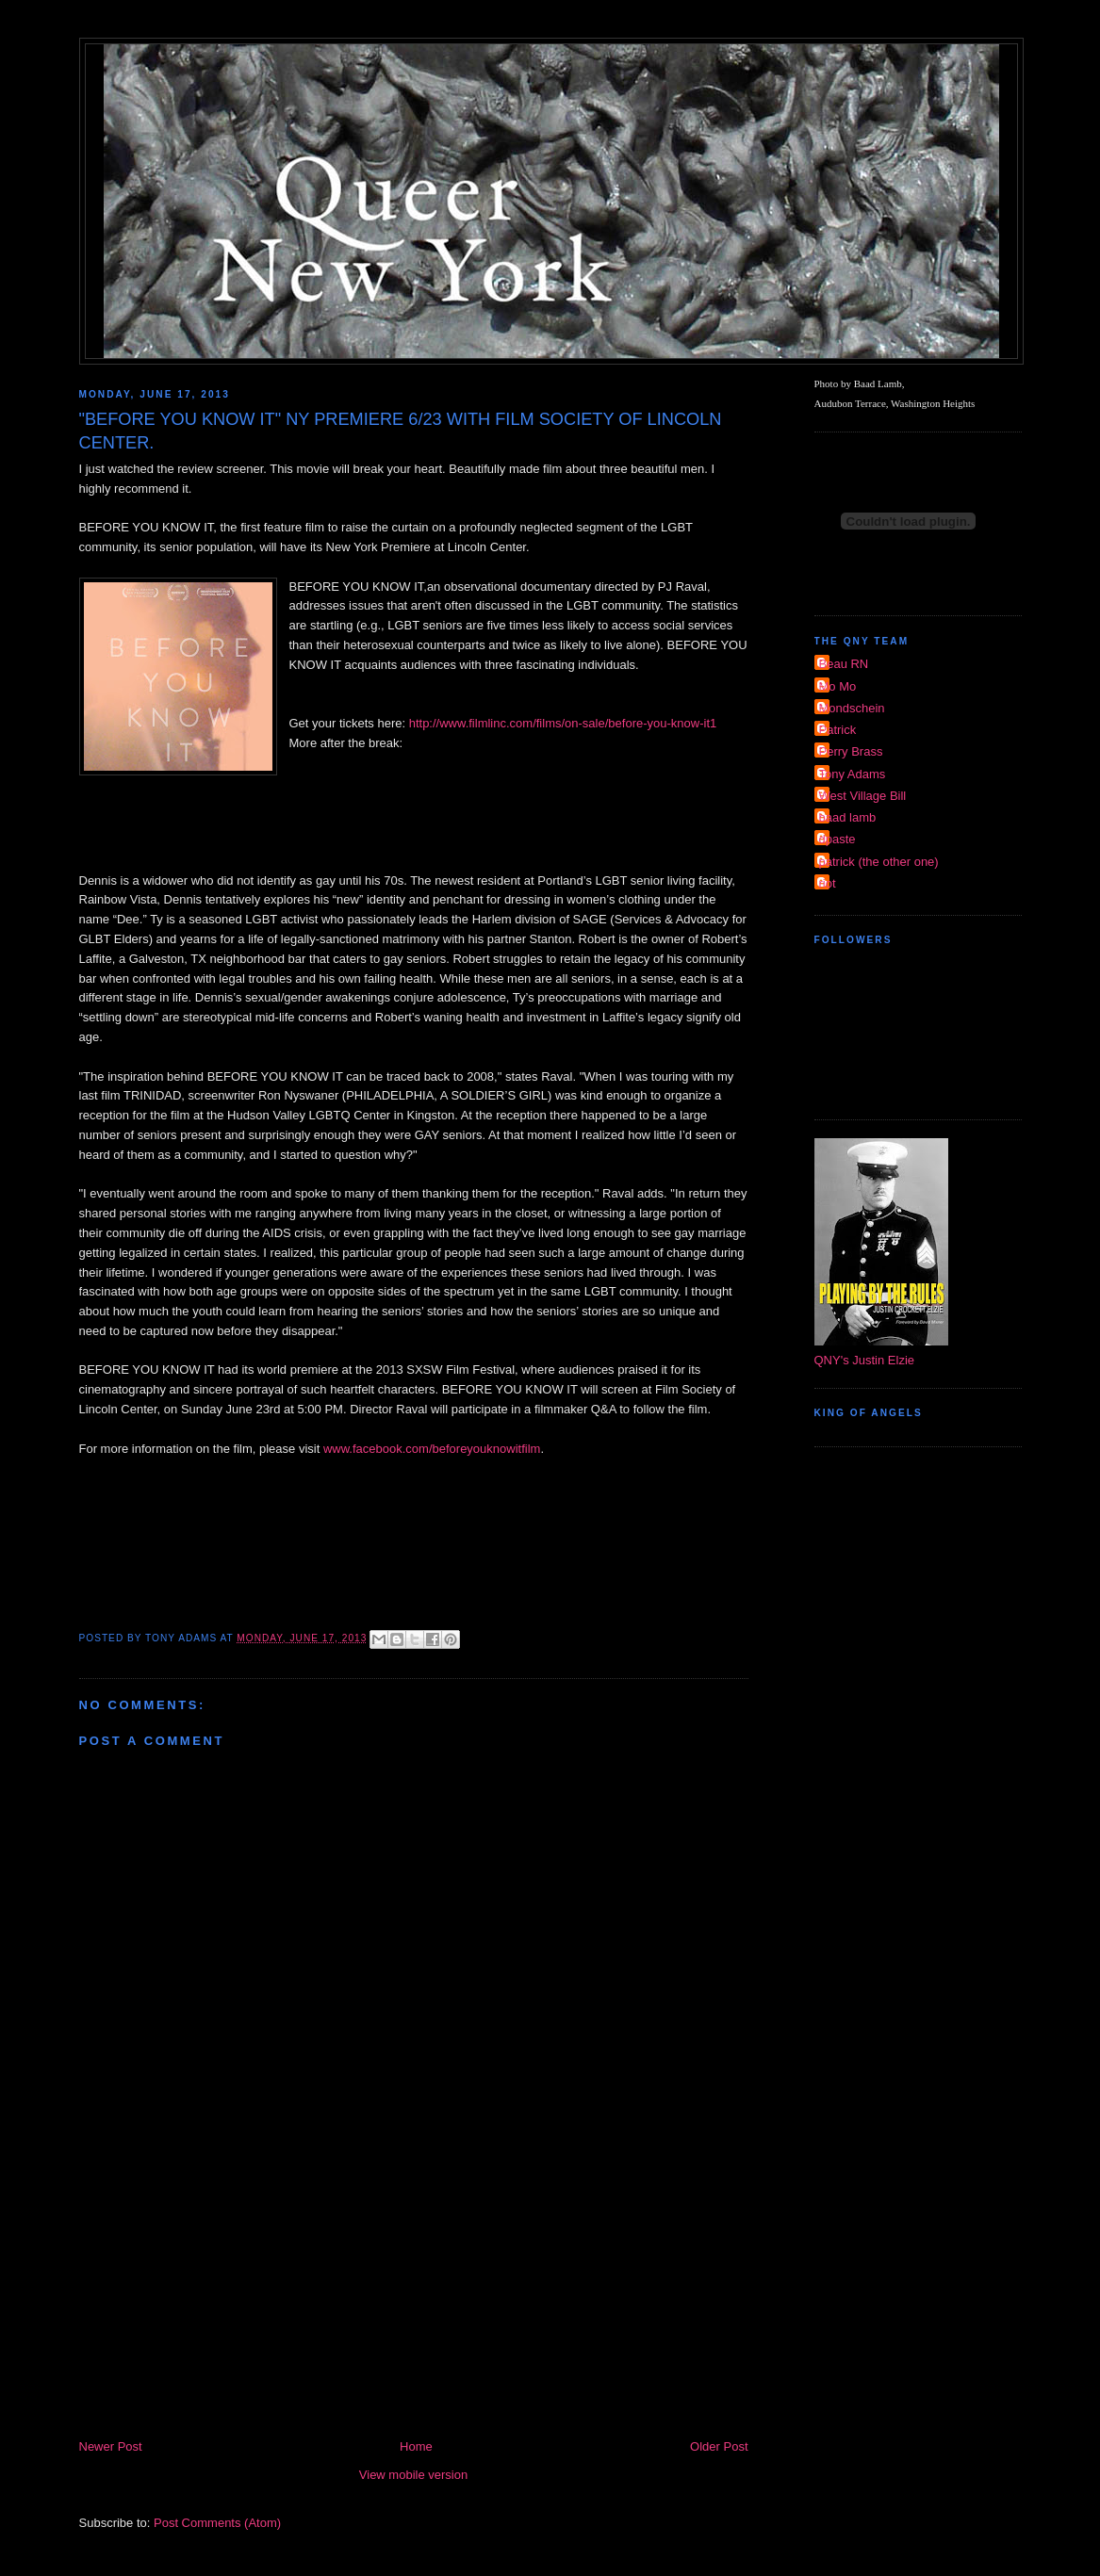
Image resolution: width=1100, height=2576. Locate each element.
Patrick (838, 730)
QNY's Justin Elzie (864, 1360)
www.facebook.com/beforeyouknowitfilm (432, 1449)
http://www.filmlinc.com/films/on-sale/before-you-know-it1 (563, 723)
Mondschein (852, 708)
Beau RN (844, 664)
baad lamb (848, 817)
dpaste (837, 839)
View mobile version (413, 2475)
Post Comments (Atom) (217, 2523)
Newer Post (110, 2446)
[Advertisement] (413, 2295)
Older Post (718, 2446)
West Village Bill (863, 796)
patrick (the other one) (879, 862)
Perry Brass (851, 751)
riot (827, 883)
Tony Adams (852, 774)
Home (416, 2446)
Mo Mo (838, 686)
